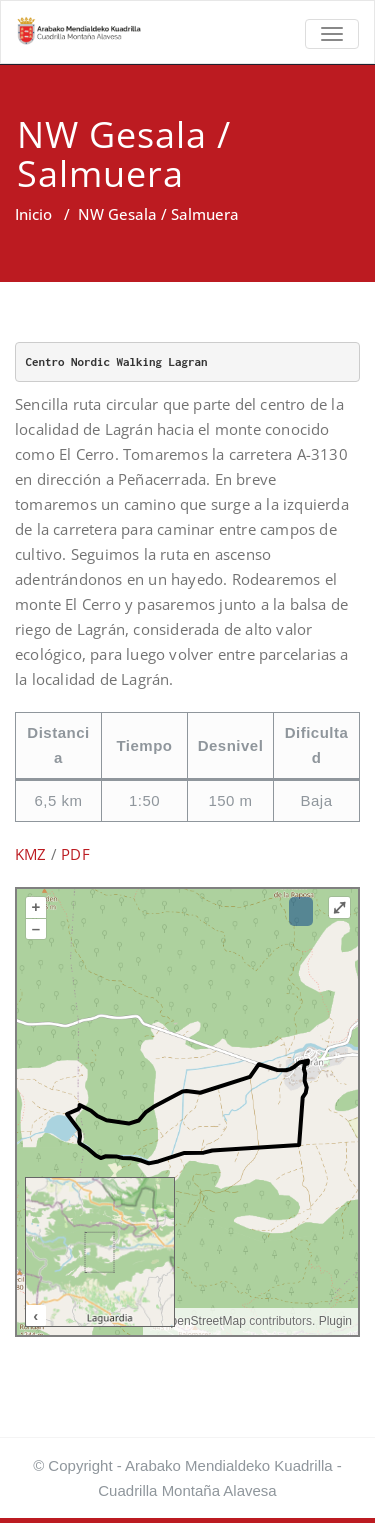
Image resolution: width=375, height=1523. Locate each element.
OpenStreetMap (203, 1321)
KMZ (31, 854)
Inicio (33, 214)
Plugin (333, 1321)
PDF (75, 854)
